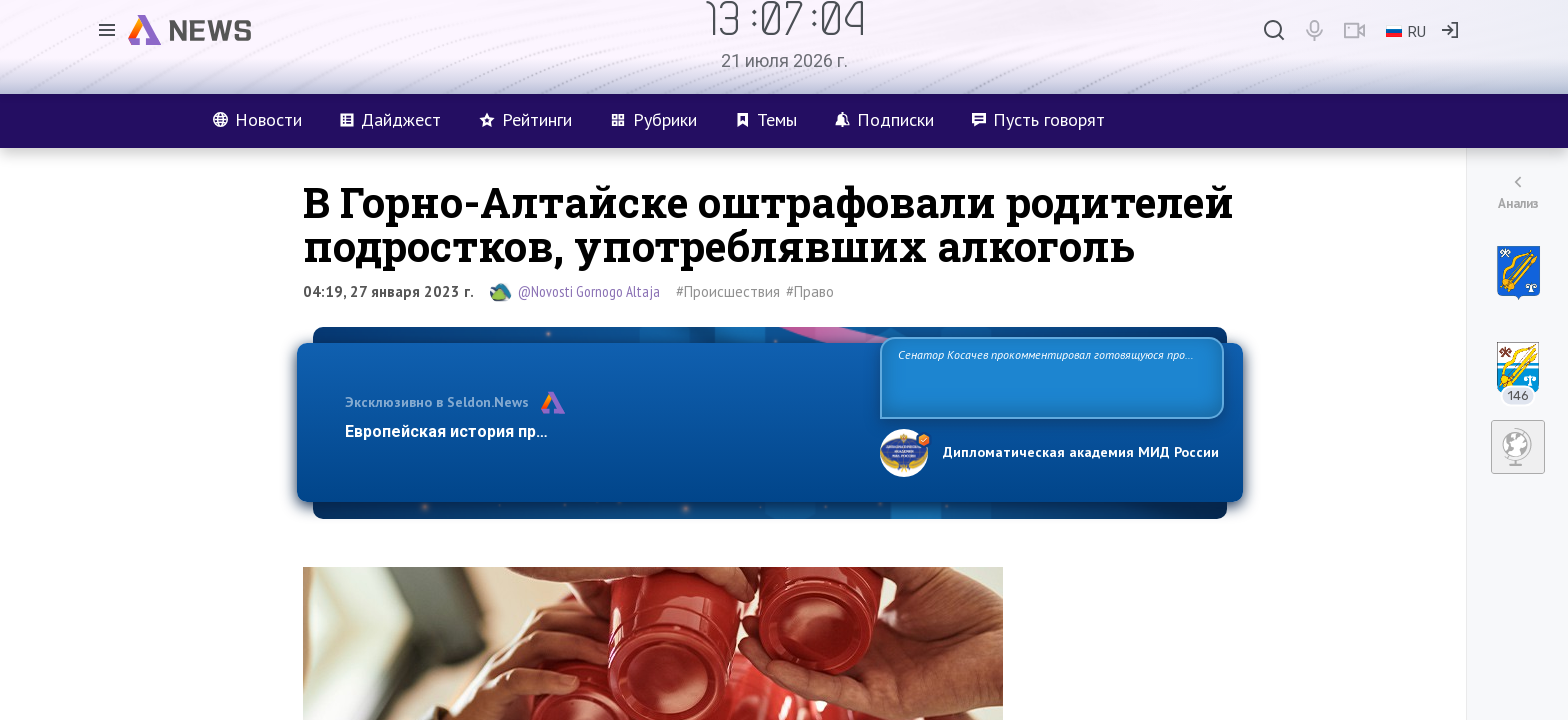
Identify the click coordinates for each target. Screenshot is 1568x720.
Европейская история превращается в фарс (517, 431)
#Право (810, 291)
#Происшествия (728, 291)
